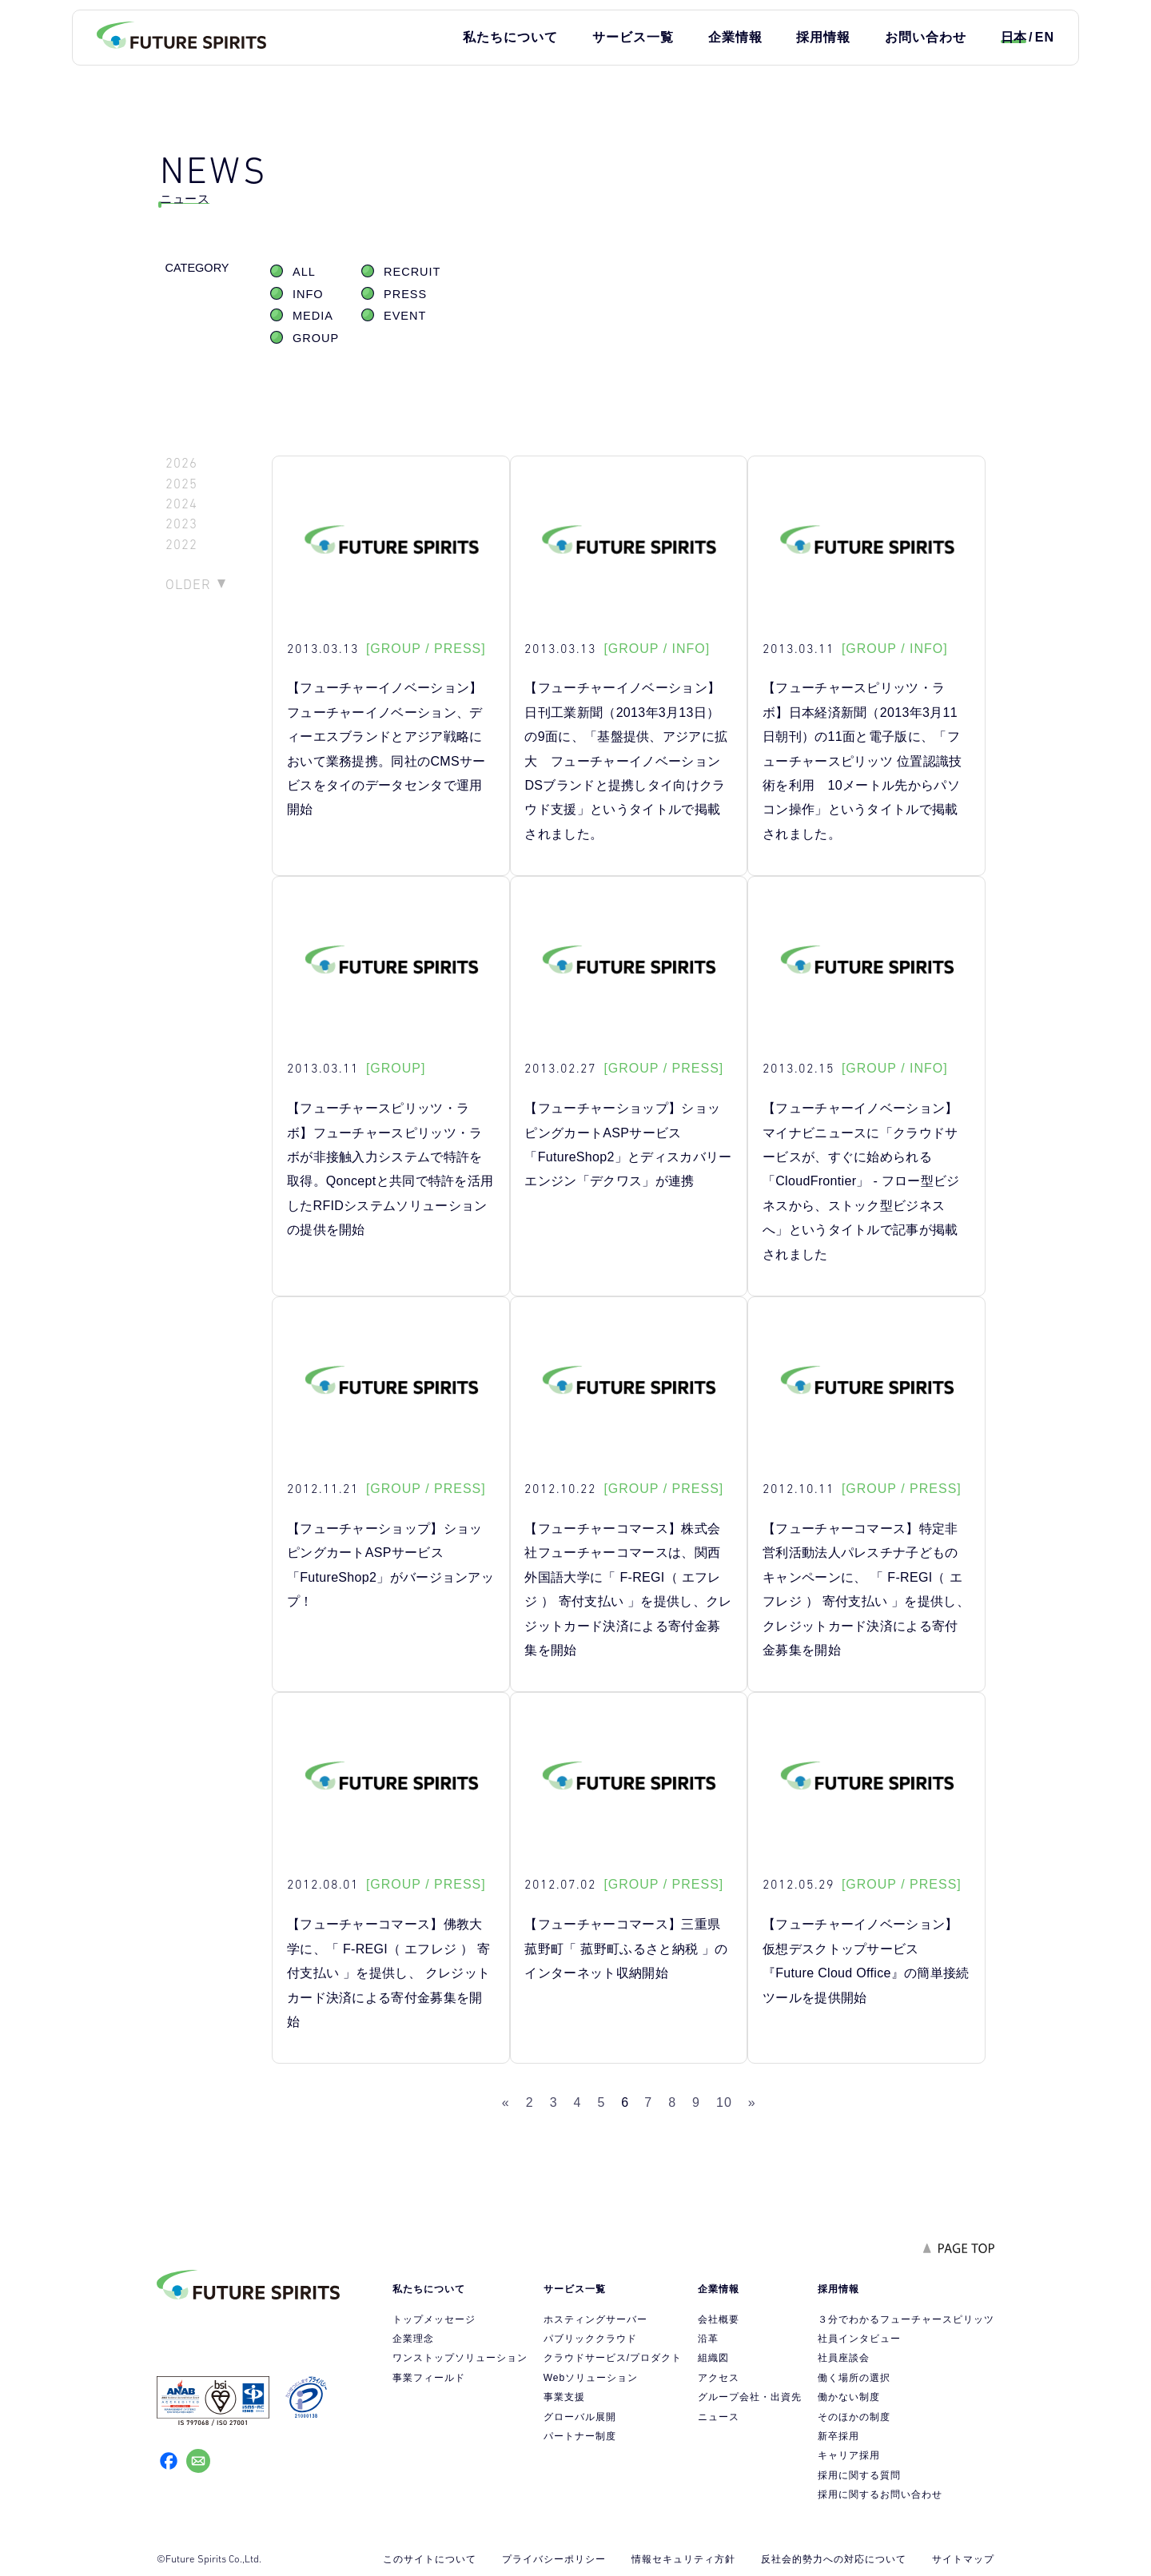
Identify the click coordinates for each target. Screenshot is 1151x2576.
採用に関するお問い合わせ (880, 2494)
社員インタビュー (859, 2338)
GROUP (316, 338)
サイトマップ (963, 2559)
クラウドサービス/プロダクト (613, 2357)
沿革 (708, 2338)
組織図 (713, 2357)
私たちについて (510, 37)
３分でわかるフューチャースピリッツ (906, 2319)
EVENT (405, 315)
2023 (181, 524)
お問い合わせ (925, 37)
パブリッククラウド (590, 2338)
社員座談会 (844, 2357)
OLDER (188, 584)
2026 (181, 463)
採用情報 (823, 37)
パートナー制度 (580, 2436)
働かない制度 (849, 2397)
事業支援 (564, 2397)
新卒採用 (838, 2436)
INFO (308, 294)
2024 (181, 504)
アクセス (718, 2377)
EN (1044, 37)
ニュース (718, 2417)
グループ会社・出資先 (750, 2397)
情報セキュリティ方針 (683, 2559)
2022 (181, 544)
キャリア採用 (849, 2455)
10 (724, 2102)
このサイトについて (429, 2559)
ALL (304, 271)
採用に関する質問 (859, 2475)
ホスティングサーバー (595, 2319)
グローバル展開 (580, 2417)
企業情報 (735, 37)
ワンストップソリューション (460, 2357)
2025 (181, 484)
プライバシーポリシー (554, 2559)
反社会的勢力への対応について (833, 2559)
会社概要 (718, 2319)
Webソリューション (591, 2377)
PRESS (405, 294)
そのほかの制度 (854, 2417)
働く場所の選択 (854, 2377)
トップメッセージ (434, 2319)
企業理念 (413, 2338)
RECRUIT (412, 271)
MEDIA (313, 315)
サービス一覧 (633, 37)
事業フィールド (428, 2377)
